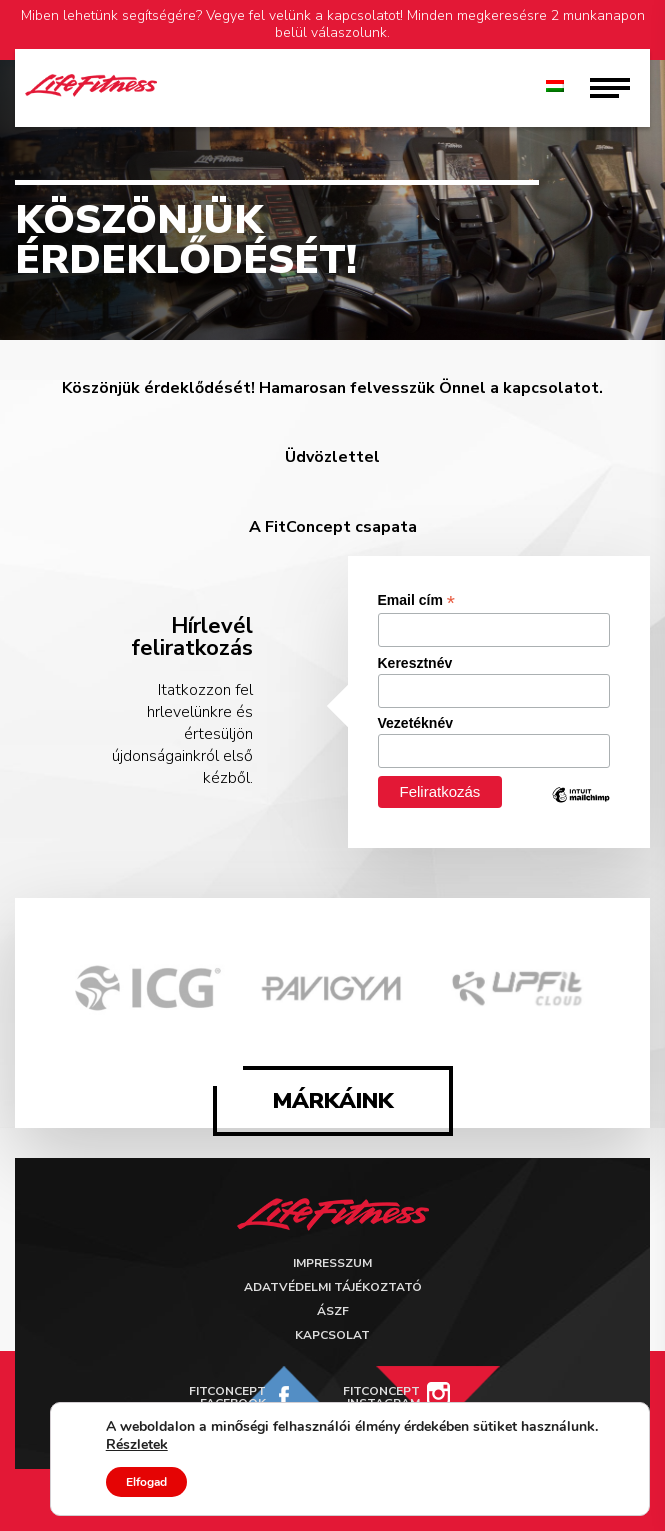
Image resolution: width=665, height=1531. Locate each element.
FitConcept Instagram (381, 1397)
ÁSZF (333, 1311)
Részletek (137, 1445)
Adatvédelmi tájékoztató (333, 1287)
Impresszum (332, 1263)
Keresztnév (415, 663)
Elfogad (146, 1482)
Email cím (416, 600)
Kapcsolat (332, 1335)
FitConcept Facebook (227, 1397)
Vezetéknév (416, 723)
